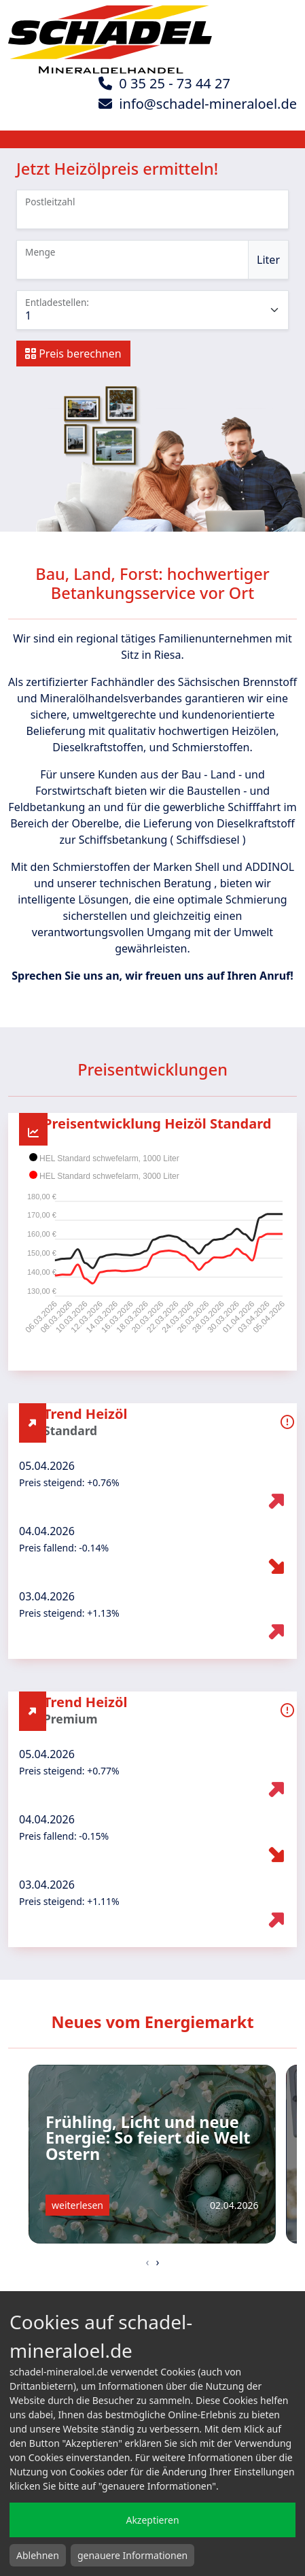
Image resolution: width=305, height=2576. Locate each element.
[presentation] (147, 2262)
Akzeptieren (152, 2519)
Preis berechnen (73, 353)
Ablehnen (37, 2555)
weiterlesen (77, 2205)
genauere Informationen (132, 2555)
